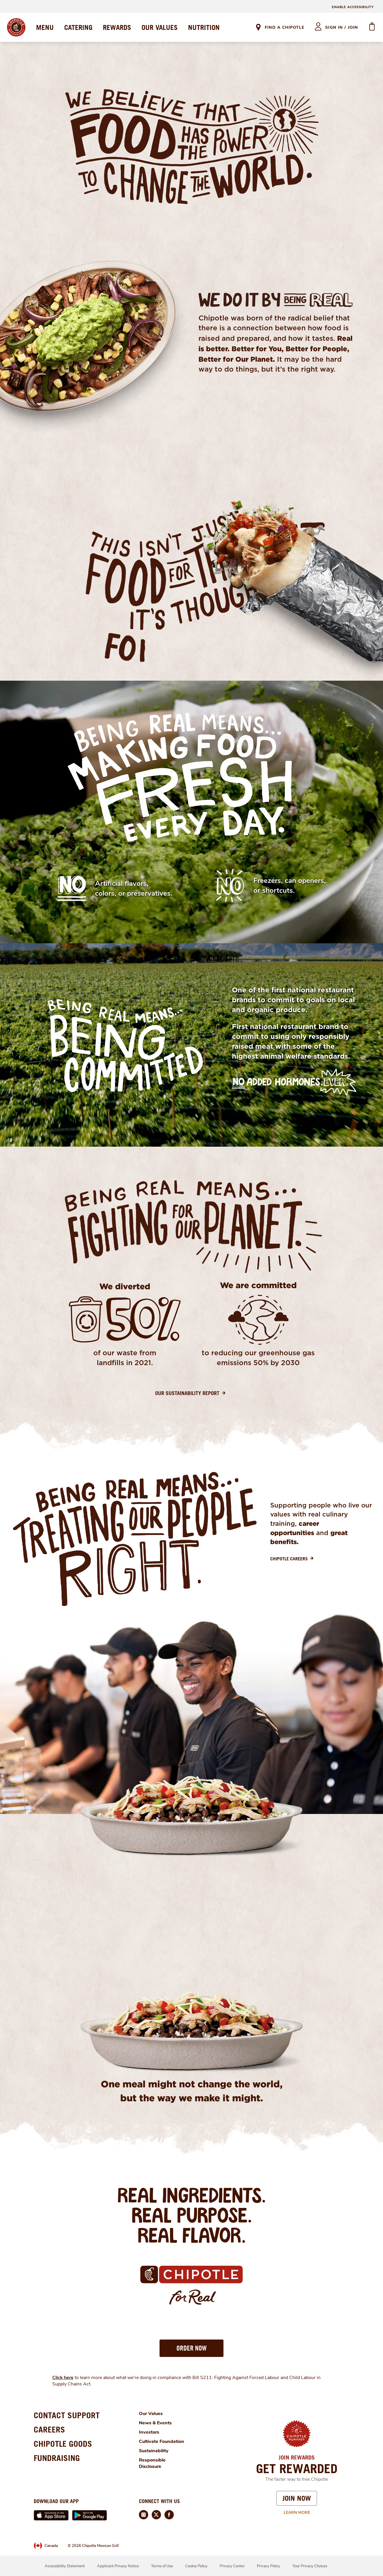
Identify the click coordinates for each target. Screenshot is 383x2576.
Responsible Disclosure (152, 2463)
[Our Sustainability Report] (191, 1393)
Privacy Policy (268, 2566)
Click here (63, 2377)
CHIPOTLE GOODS (63, 2443)
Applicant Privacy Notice (118, 2566)
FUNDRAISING (57, 2458)
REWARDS (117, 27)
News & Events (155, 2423)
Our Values (151, 2413)
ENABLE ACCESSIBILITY (353, 7)
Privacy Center (232, 2566)
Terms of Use (162, 2566)
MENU (45, 27)
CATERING (78, 27)
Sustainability (154, 2451)
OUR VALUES (160, 27)
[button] (191, 2348)
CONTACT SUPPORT (67, 2415)
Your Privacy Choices (309, 2566)
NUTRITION (204, 27)
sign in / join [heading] (341, 27)
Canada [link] (51, 2545)
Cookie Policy (196, 2566)
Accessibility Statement (65, 2566)
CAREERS (49, 2429)
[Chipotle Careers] (293, 1559)
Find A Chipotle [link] (284, 27)
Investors (149, 2432)
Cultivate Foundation (161, 2441)
